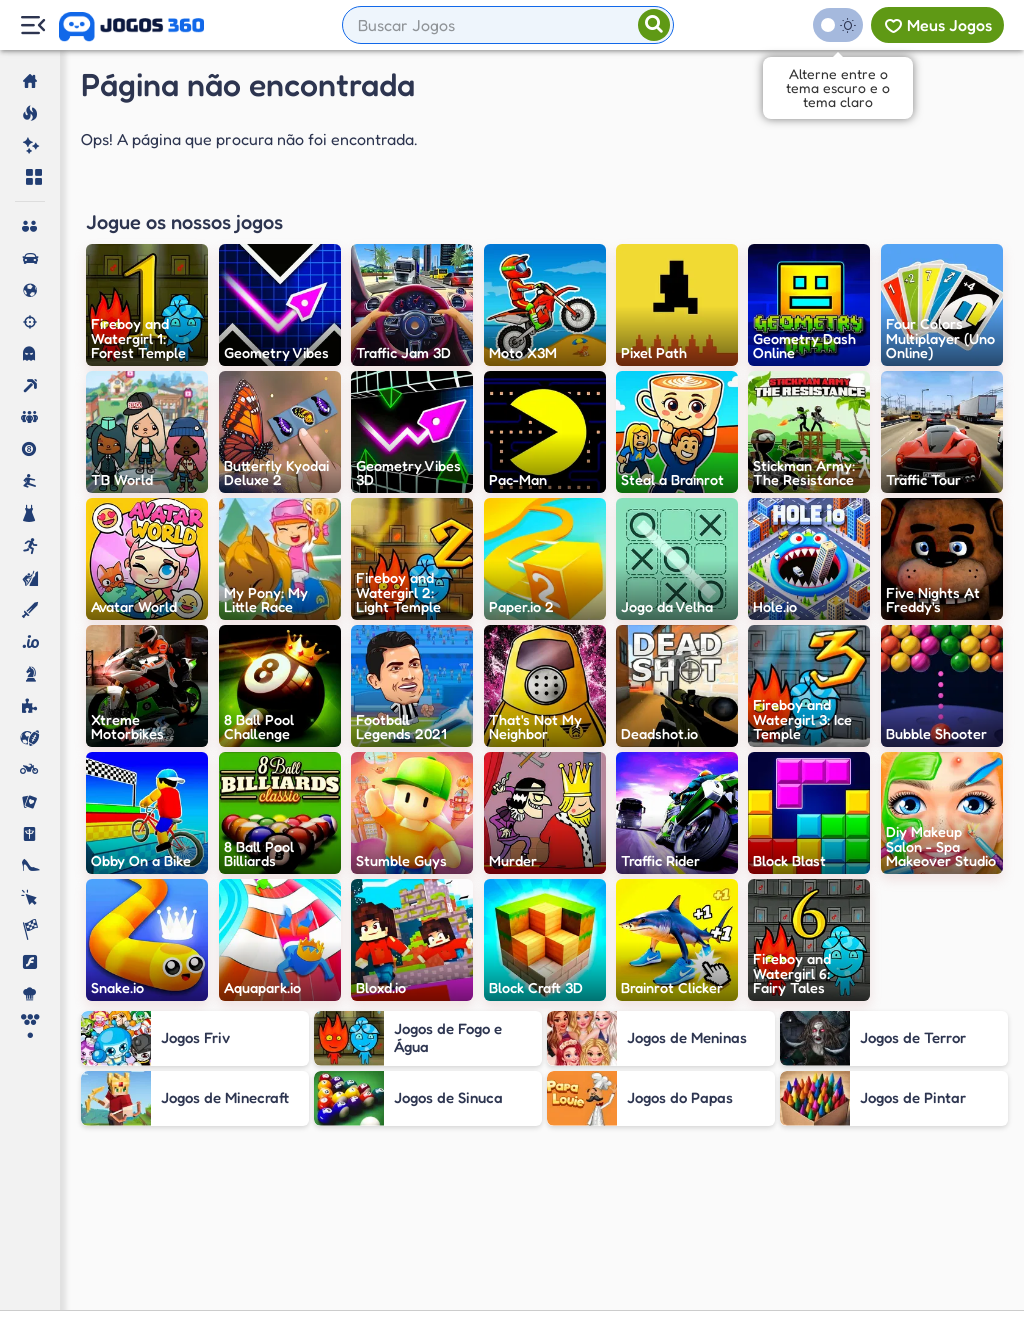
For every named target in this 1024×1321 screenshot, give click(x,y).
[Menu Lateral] (32, 25)
